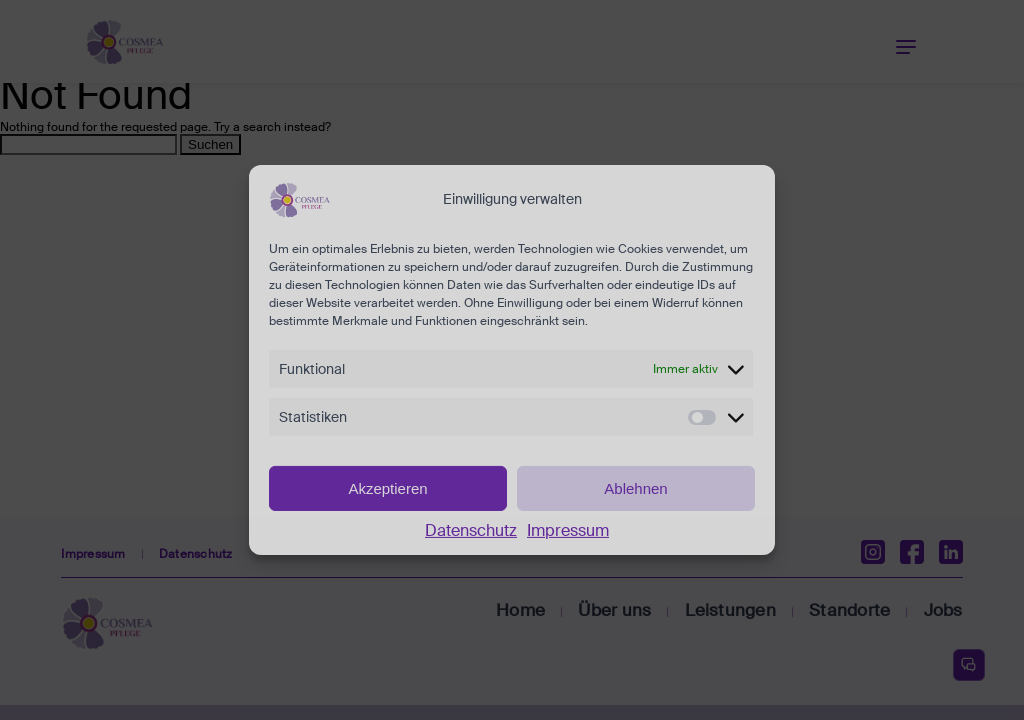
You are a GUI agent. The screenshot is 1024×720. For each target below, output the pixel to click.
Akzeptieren (387, 487)
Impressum (568, 530)
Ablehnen (635, 487)
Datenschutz (471, 530)
